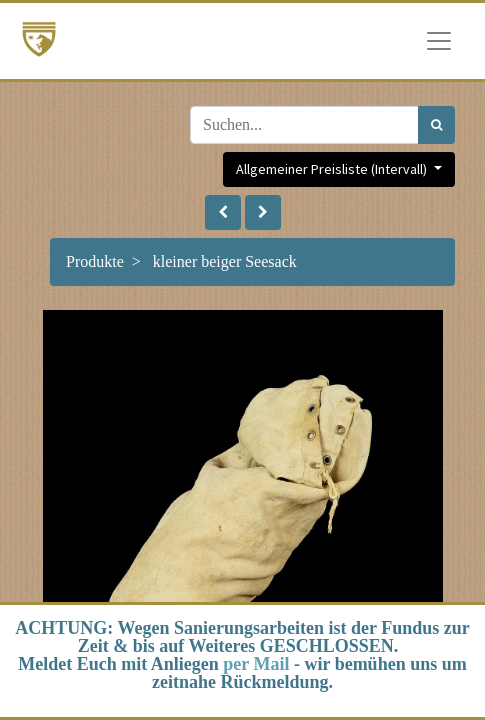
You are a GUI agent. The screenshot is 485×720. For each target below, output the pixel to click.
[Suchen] (436, 125)
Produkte (95, 261)
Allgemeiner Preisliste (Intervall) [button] (333, 169)
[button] (223, 212)
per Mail (256, 664)
